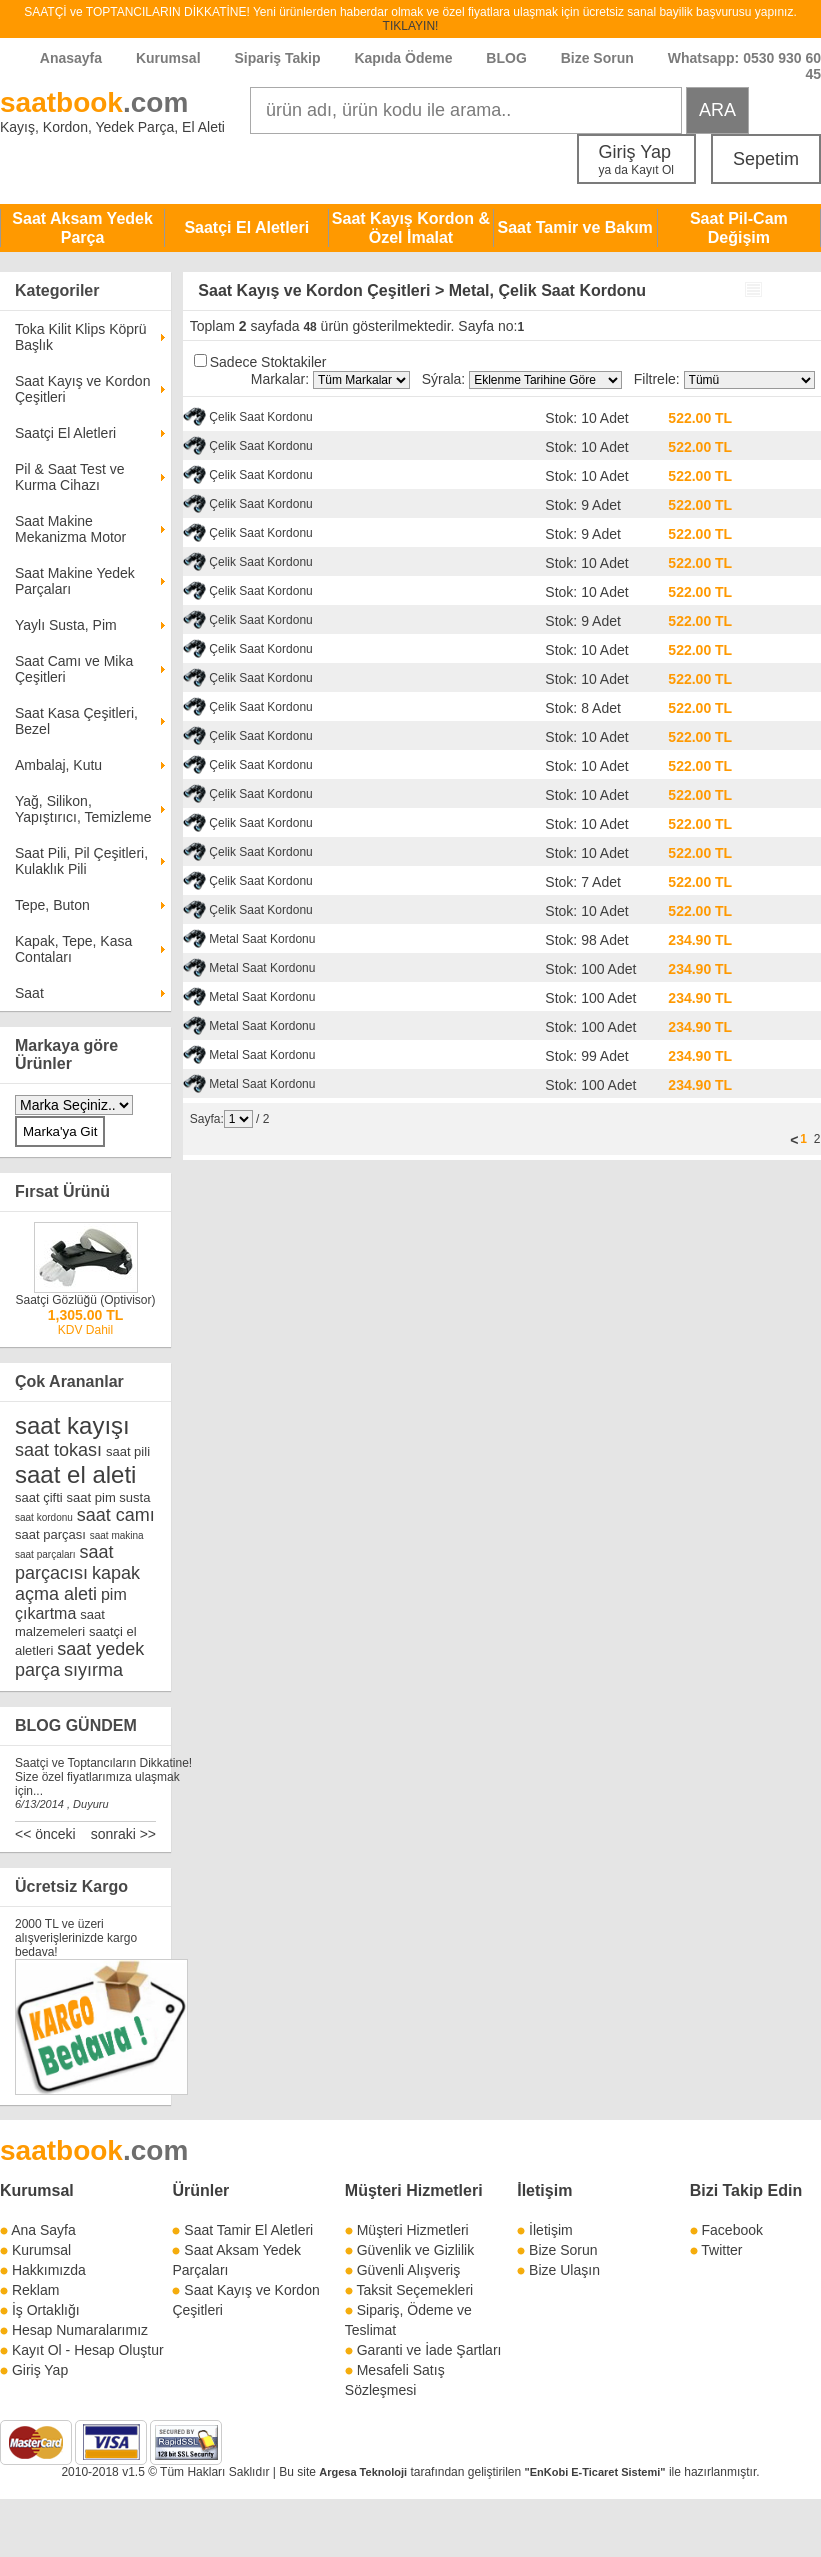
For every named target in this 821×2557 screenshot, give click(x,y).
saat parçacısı (64, 1562)
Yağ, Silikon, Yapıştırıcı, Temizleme (83, 809)
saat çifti (39, 1497)
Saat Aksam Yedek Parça (82, 228)
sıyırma (93, 1670)
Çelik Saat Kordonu (260, 417)
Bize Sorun (597, 58)
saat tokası (58, 1450)
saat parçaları (45, 1554)
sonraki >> (123, 1834)
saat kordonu (44, 1517)
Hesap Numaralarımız (80, 2330)
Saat (29, 993)
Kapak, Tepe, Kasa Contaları (73, 949)
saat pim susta (109, 1497)
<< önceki (45, 1834)
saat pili (128, 1451)
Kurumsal (168, 58)
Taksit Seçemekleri (414, 2290)
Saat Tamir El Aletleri (248, 2230)
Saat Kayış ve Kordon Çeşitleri (82, 389)
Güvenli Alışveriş (408, 2270)
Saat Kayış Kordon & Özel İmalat (411, 228)
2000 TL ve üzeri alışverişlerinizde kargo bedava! (76, 1938)
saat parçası (50, 1534)
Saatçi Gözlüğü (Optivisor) (85, 1300)
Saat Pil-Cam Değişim (739, 228)
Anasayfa (71, 58)
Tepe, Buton (52, 905)
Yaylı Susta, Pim (66, 625)
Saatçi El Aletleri (246, 227)
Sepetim (766, 159)
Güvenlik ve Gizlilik (415, 2250)
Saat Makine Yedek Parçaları (75, 581)
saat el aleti (75, 1474)
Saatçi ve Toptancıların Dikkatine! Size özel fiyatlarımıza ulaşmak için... (103, 1777)
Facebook (732, 2230)
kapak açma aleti (77, 1583)
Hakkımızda (49, 2270)
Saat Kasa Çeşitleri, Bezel (76, 721)
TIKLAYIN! (411, 26)
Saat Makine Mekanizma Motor (70, 529)
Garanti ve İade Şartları (429, 2350)
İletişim (544, 2190)
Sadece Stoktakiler (268, 362)
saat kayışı (72, 1425)
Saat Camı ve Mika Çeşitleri (74, 669)
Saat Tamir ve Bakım (574, 227)
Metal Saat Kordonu (262, 939)
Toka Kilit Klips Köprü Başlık (81, 337)
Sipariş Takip (279, 58)
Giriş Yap (636, 159)
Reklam (35, 2290)
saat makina (117, 1535)
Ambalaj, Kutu (58, 765)
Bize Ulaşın (564, 2270)
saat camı (116, 1515)
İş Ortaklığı (46, 2310)
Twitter (721, 2250)
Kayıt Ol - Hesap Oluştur (88, 2350)
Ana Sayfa (43, 2230)
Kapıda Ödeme (403, 58)
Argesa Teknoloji (363, 2472)
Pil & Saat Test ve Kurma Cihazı (69, 477)
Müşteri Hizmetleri (413, 2230)
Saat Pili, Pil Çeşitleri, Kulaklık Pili (81, 861)
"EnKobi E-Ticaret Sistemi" (595, 2472)
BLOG (506, 58)
